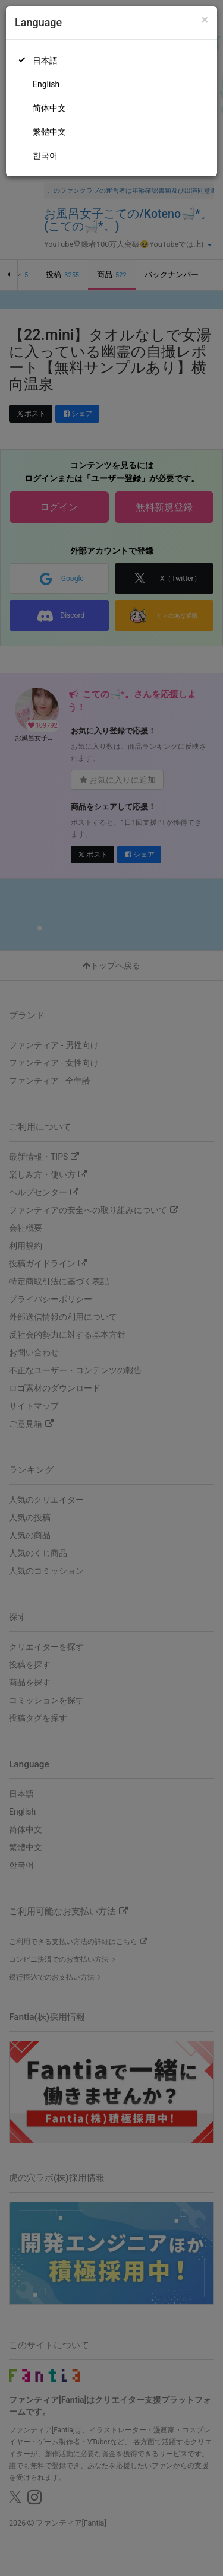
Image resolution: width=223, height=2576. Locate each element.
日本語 (45, 60)
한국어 (45, 155)
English (46, 84)
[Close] (205, 20)
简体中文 (49, 108)
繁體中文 (49, 131)
